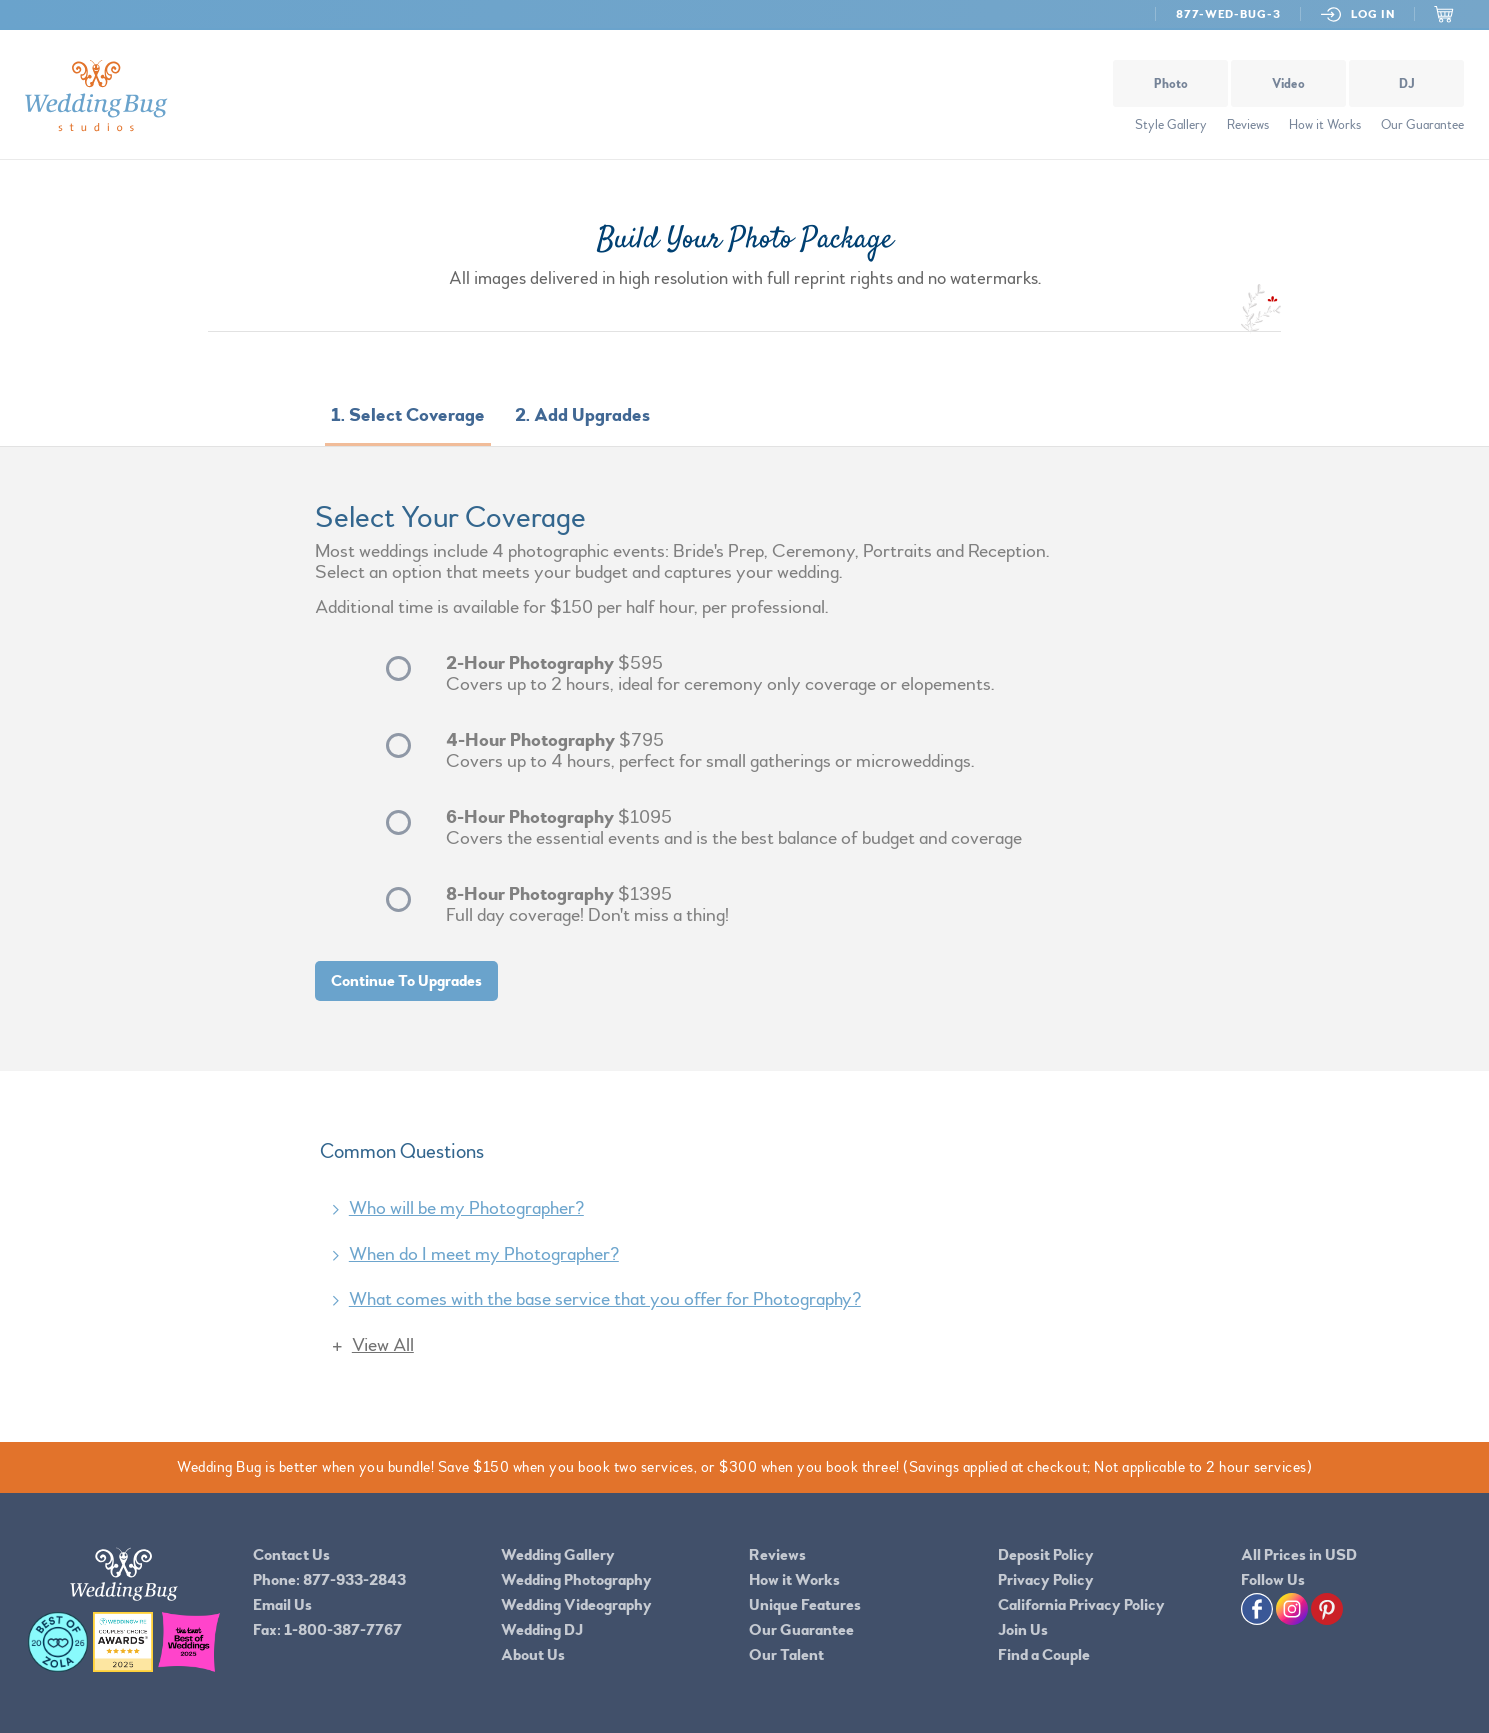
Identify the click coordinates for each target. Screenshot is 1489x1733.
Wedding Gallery (558, 1555)
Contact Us (291, 1555)
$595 (797, 674)
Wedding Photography (576, 1580)
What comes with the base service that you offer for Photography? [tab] (605, 1299)
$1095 (797, 828)
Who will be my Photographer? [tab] (466, 1208)
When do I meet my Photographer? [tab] (484, 1254)
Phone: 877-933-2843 (329, 1580)
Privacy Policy (1046, 1580)
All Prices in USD (1299, 1555)
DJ (1407, 84)
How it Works (1325, 125)
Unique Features (805, 1605)
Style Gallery (1171, 125)
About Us (533, 1655)
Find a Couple (1044, 1655)
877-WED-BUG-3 (1228, 14)
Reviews (1248, 125)
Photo (1171, 84)
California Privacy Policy (1081, 1605)
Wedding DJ (542, 1630)
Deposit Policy (1046, 1555)
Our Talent (786, 1655)
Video (1288, 84)
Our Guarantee (1422, 125)
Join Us (1023, 1630)
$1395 (797, 905)
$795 (797, 751)
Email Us (282, 1605)
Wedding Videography (576, 1605)
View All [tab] (383, 1345)
